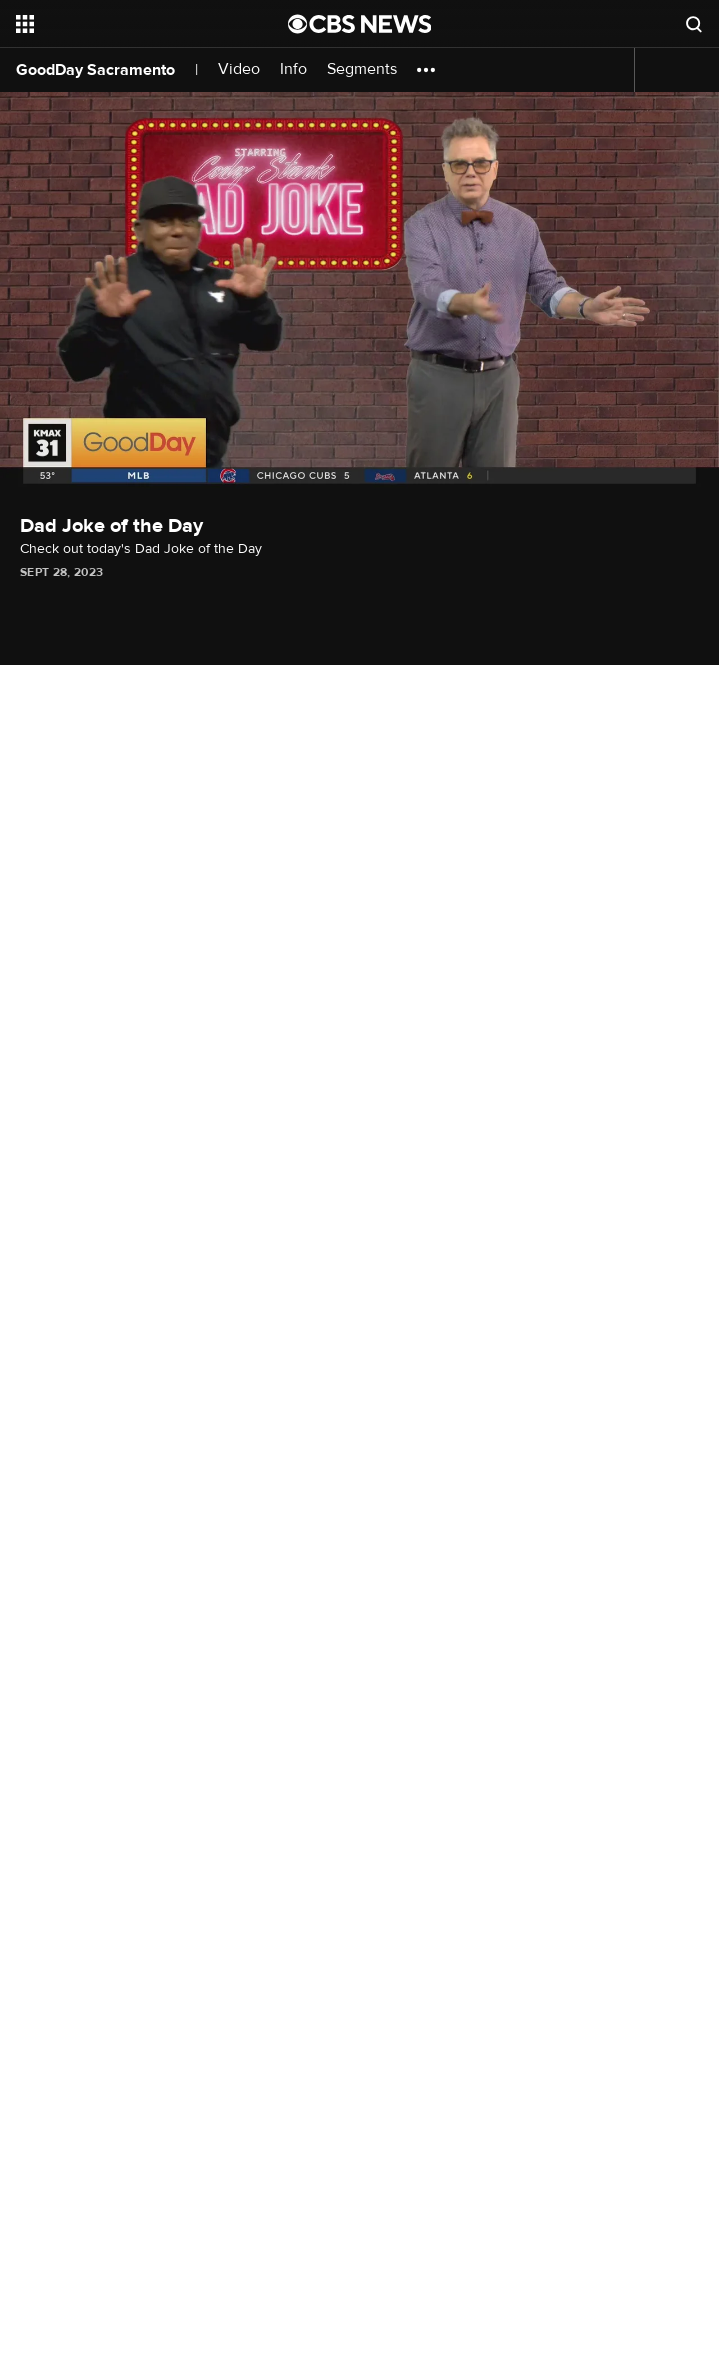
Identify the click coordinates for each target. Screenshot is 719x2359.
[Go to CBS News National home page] (360, 24)
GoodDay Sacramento (95, 70)
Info (293, 69)
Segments (362, 69)
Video (239, 69)
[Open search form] (694, 24)
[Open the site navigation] (130, 24)
